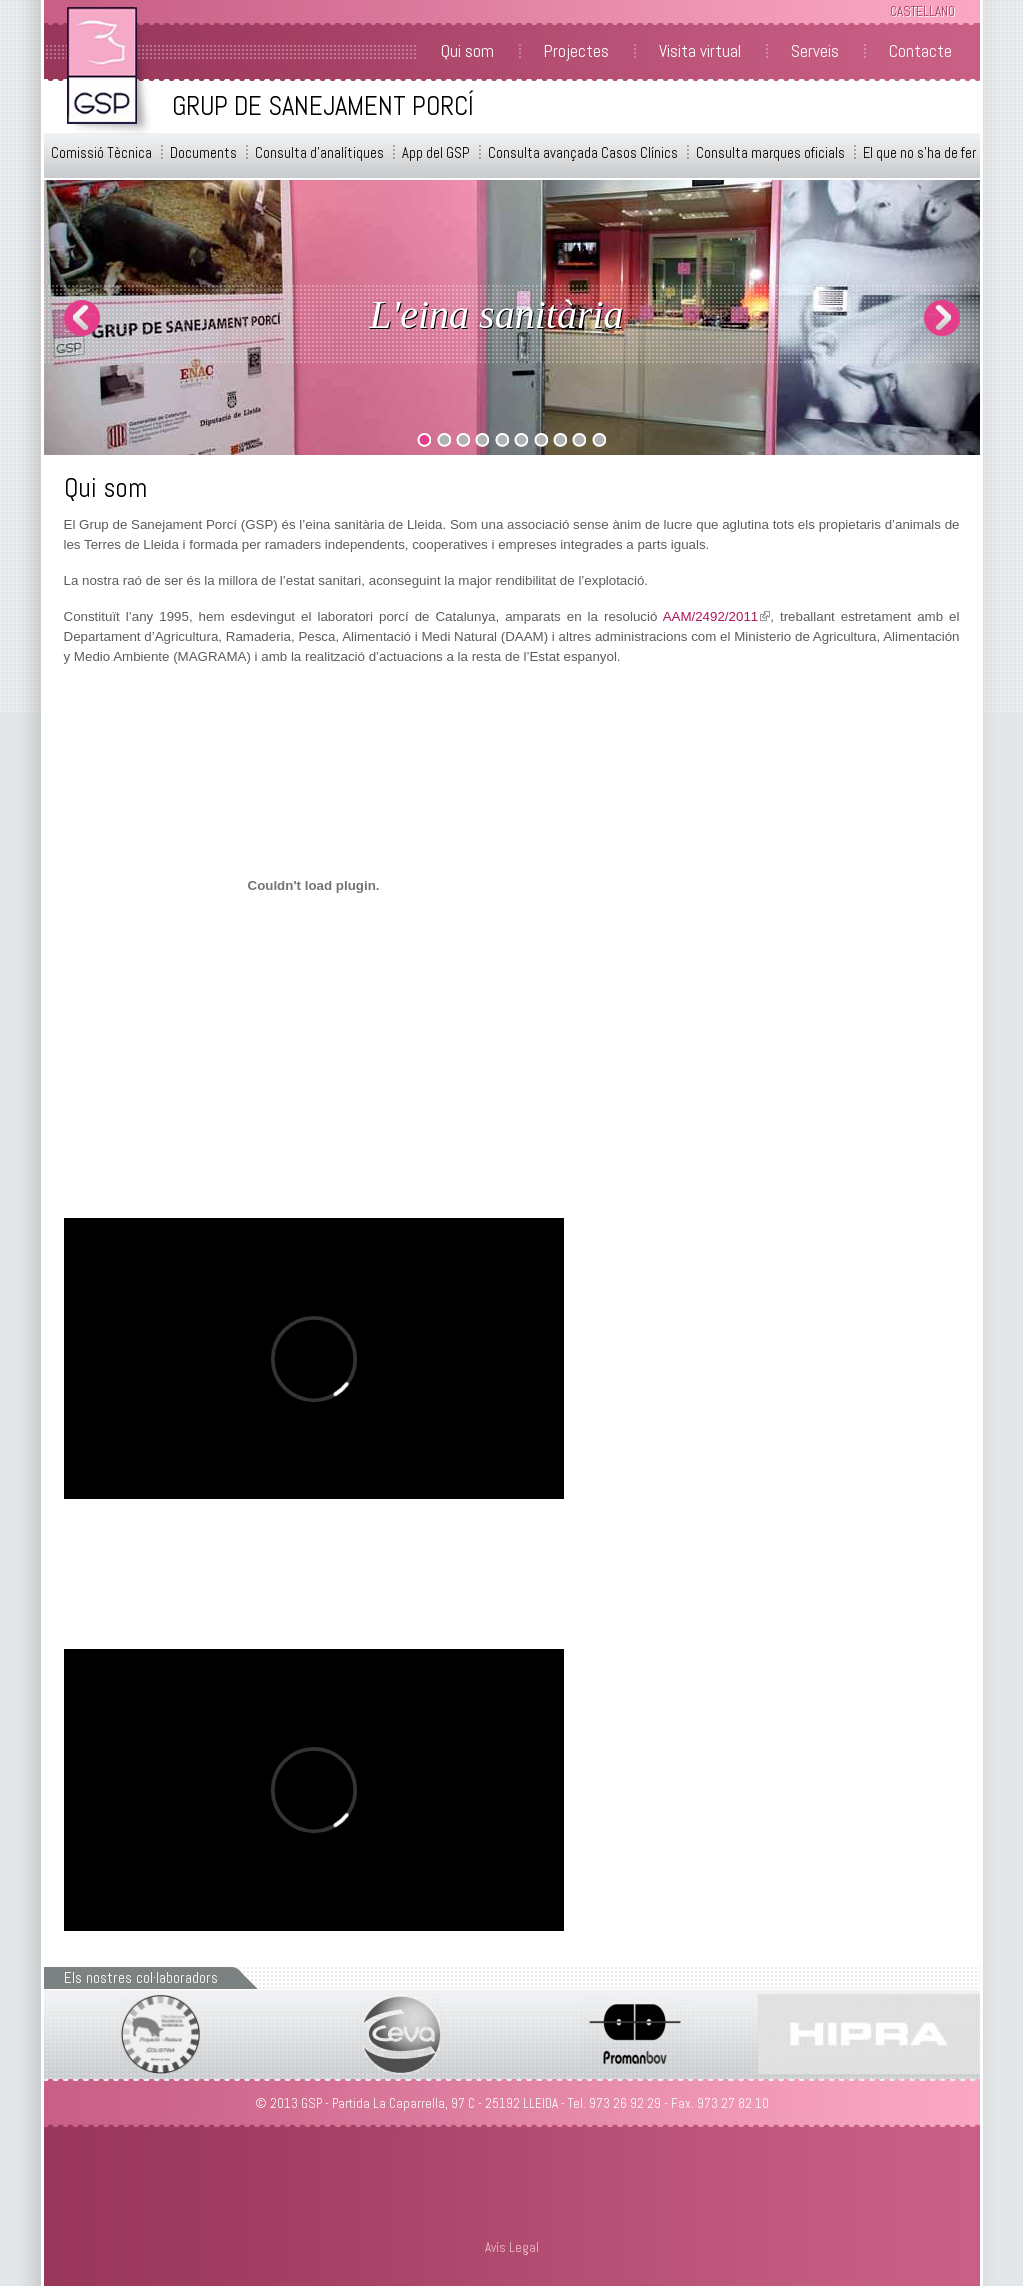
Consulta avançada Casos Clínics (583, 153)
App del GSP (436, 153)
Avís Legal (512, 2247)
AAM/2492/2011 (717, 616)
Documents (203, 153)
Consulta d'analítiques (319, 153)
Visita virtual (700, 51)
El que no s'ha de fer (919, 153)
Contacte (920, 51)
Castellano (922, 11)
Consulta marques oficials (770, 153)
